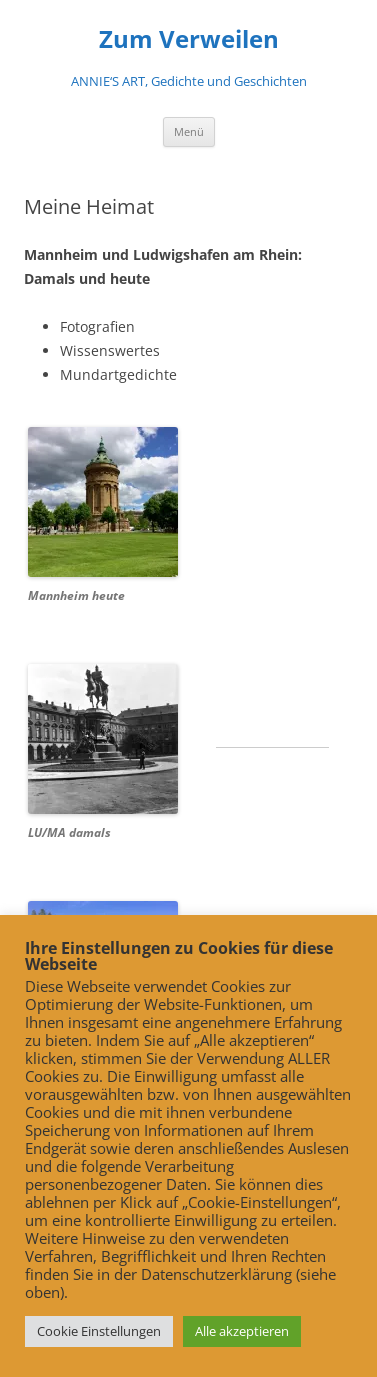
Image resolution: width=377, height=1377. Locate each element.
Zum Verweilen (189, 39)
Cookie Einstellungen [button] (99, 1331)
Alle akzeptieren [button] (242, 1331)
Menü (189, 131)
